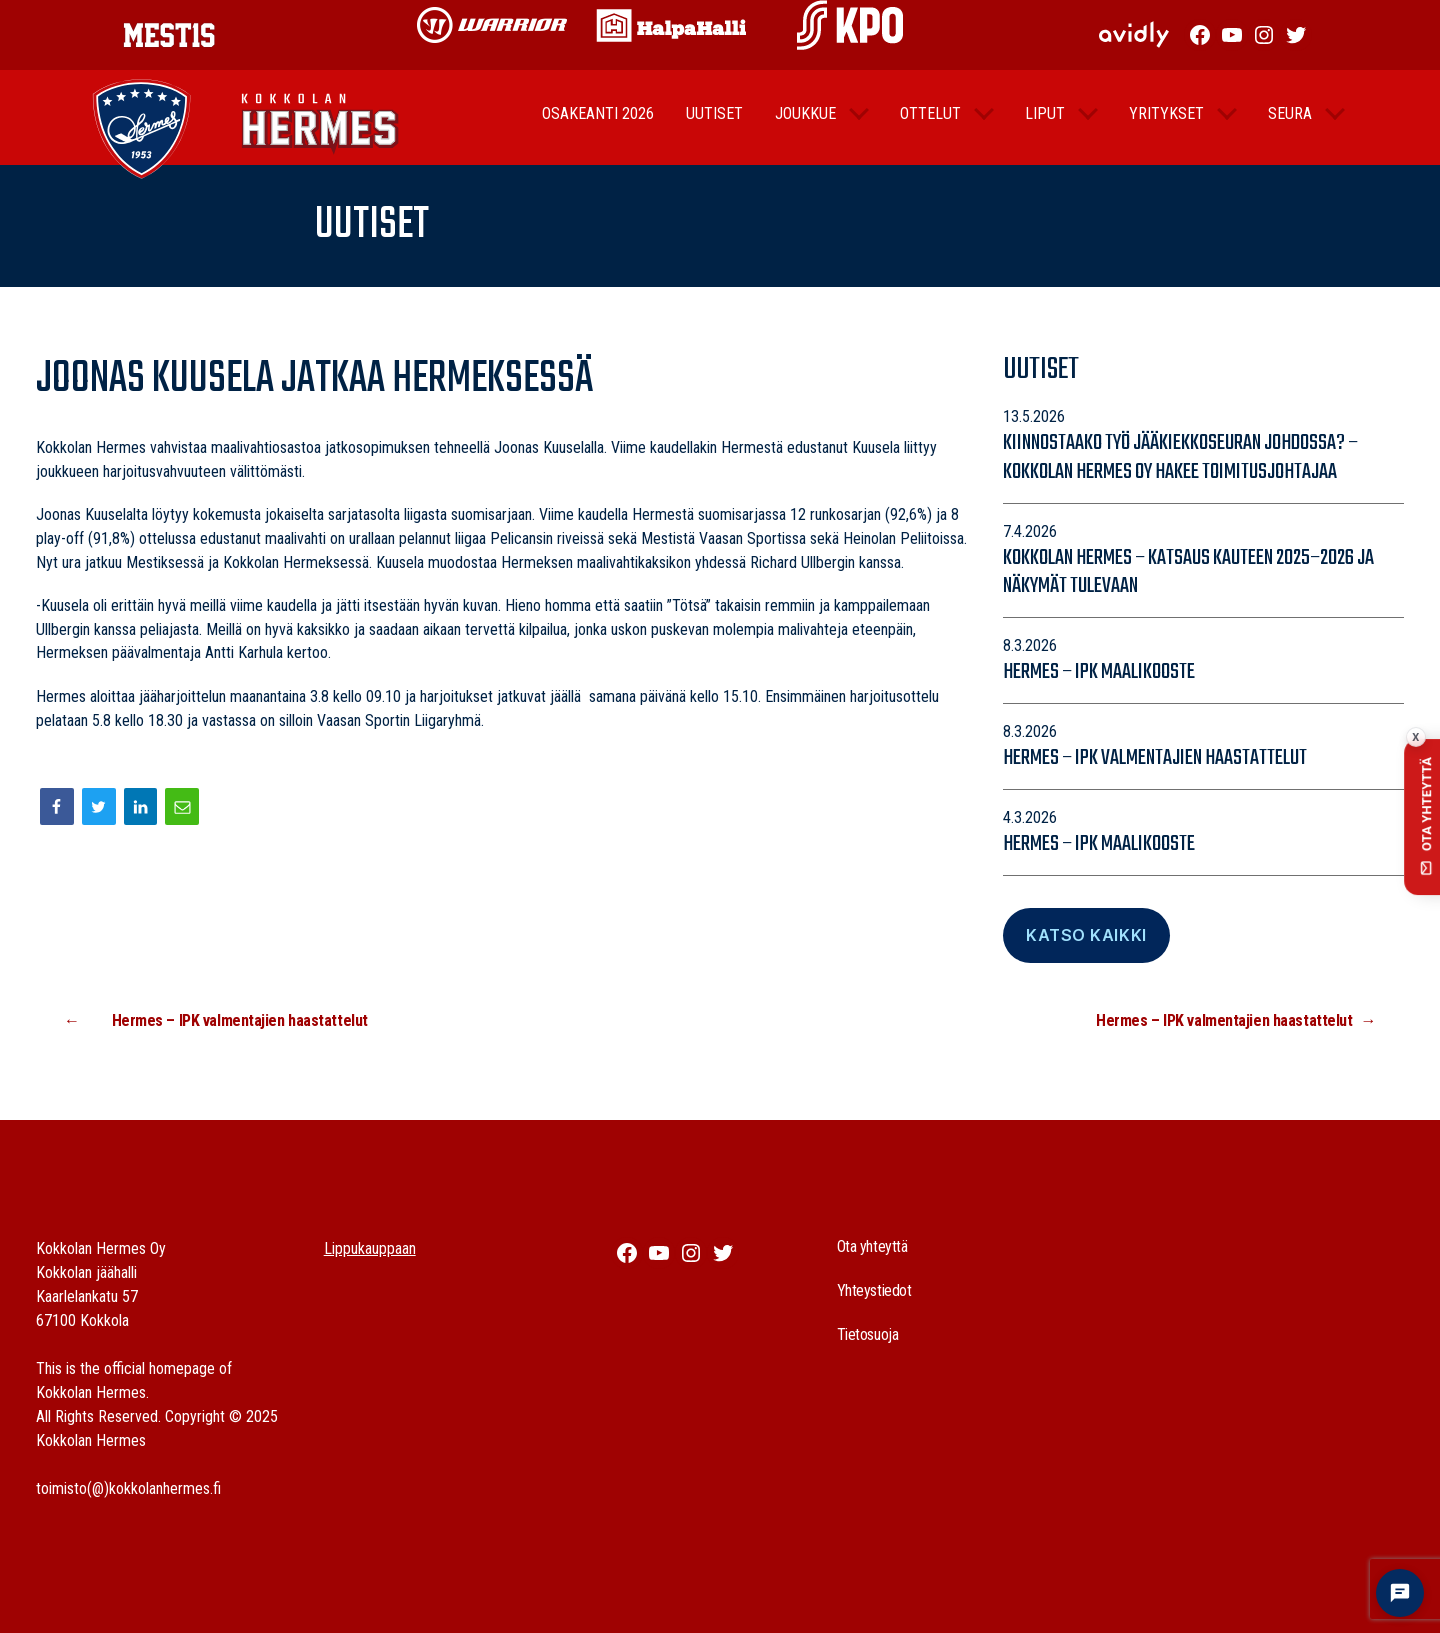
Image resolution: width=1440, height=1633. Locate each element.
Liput (1045, 126)
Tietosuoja (868, 1334)
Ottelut (930, 126)
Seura (1290, 126)
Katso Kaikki (1086, 935)
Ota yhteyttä (872, 1246)
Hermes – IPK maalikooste (1099, 672)
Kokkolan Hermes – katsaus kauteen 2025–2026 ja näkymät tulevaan (1188, 572)
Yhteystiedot (874, 1290)
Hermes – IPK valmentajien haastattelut (1155, 758)
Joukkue (805, 126)
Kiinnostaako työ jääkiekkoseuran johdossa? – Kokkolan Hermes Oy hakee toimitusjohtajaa (1180, 457)
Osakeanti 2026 (598, 126)
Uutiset (714, 126)
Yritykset (1166, 126)
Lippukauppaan (370, 1248)
